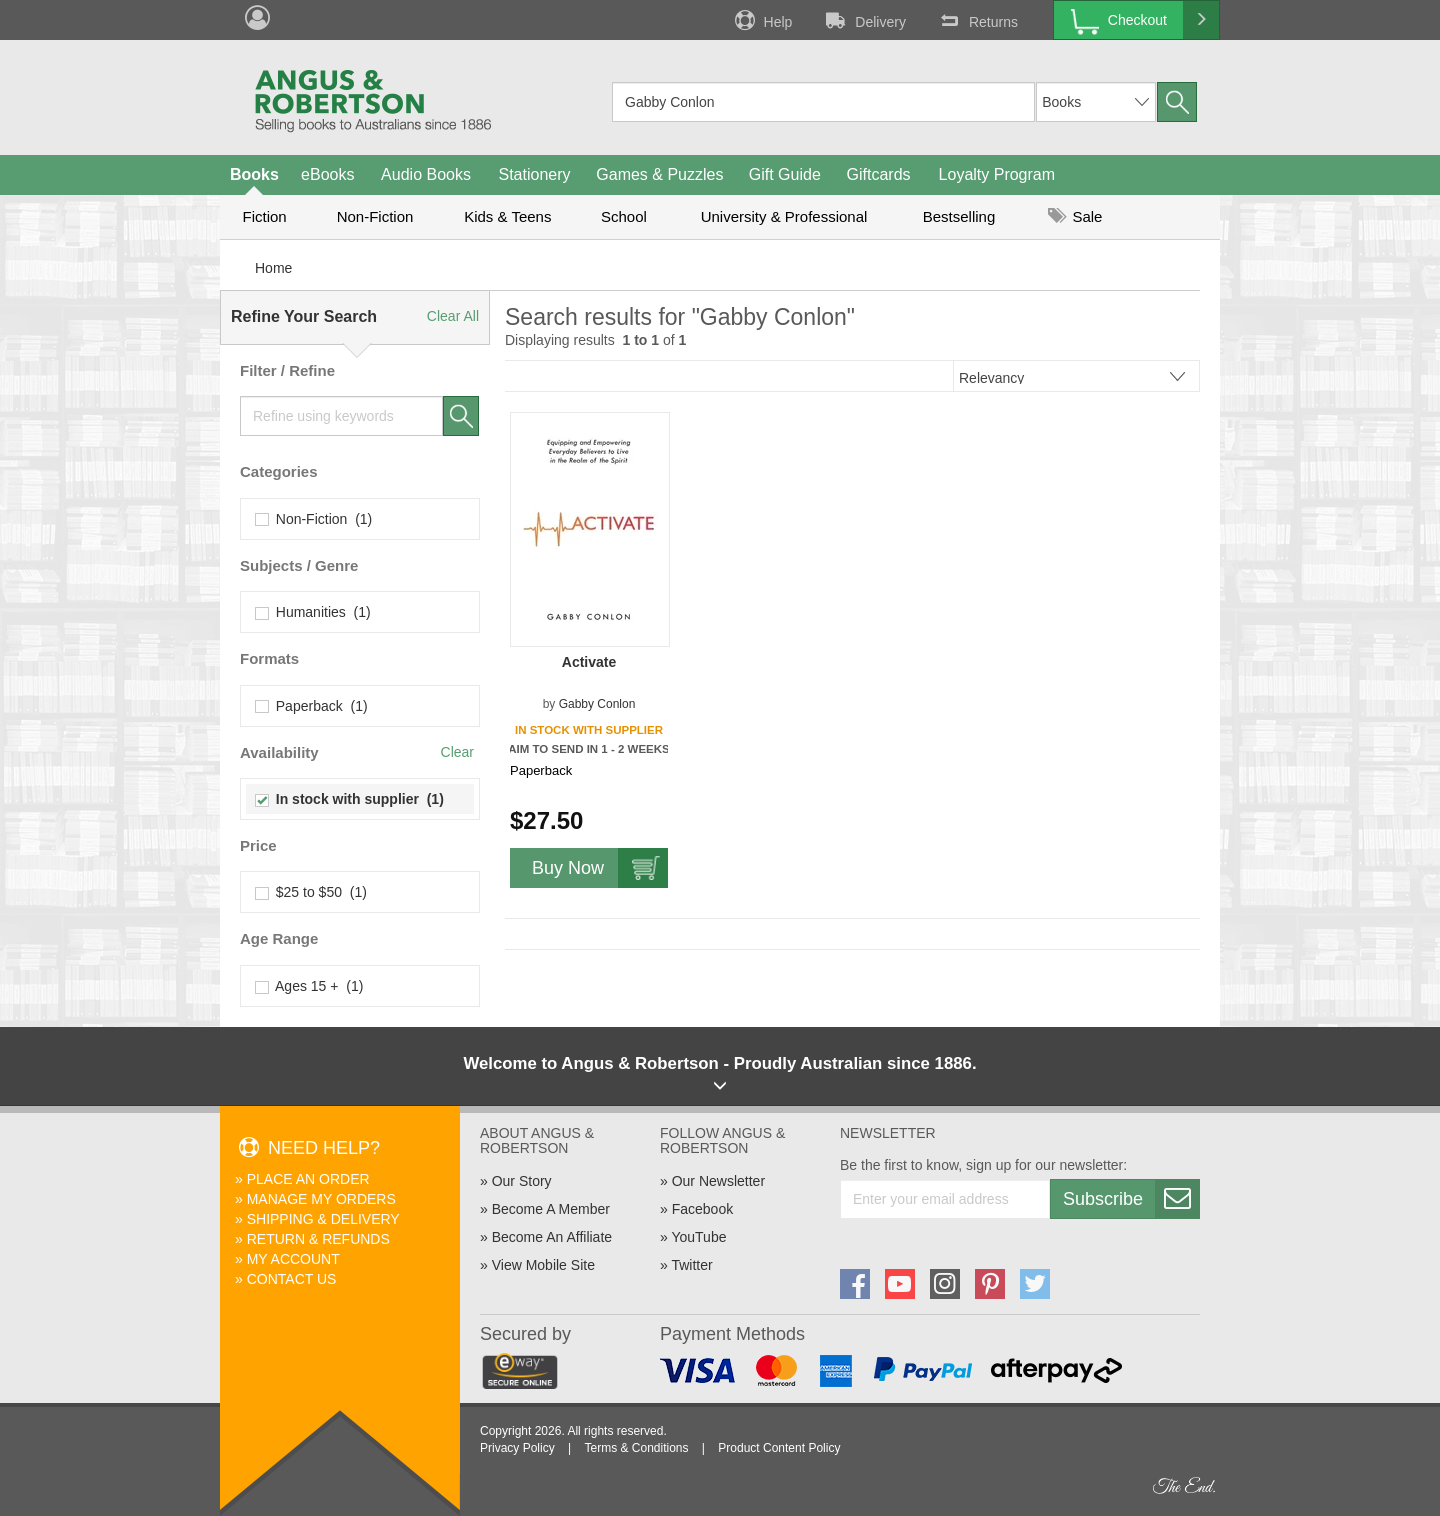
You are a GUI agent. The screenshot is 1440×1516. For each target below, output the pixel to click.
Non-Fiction (375, 216)
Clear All (453, 316)
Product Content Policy (779, 1448)
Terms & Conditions (636, 1448)
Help (762, 20)
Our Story (522, 1181)
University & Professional (784, 216)
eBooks (327, 174)
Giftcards (879, 174)
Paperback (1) (312, 706)
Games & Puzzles (659, 174)
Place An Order (308, 1179)
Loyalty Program (997, 174)
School (624, 216)
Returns (977, 20)
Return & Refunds (318, 1239)
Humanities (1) (313, 612)
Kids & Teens (507, 216)
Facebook (702, 1209)
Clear (457, 752)
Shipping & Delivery (323, 1219)
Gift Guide (785, 174)
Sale (1075, 216)
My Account (293, 1259)
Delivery (864, 20)
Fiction (264, 216)
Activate (589, 662)
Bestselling (959, 216)
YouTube (698, 1237)
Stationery (534, 174)
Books (254, 174)
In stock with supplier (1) (350, 799)
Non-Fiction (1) (314, 519)
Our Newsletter (718, 1181)
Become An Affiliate (552, 1237)
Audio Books (426, 174)
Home (273, 268)
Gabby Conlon (597, 704)
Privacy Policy (517, 1448)
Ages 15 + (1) (309, 986)
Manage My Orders (321, 1199)
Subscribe (1131, 1199)
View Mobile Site (543, 1265)
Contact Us (292, 1279)
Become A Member (551, 1209)
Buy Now (600, 868)
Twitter (691, 1265)
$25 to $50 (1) (311, 892)
